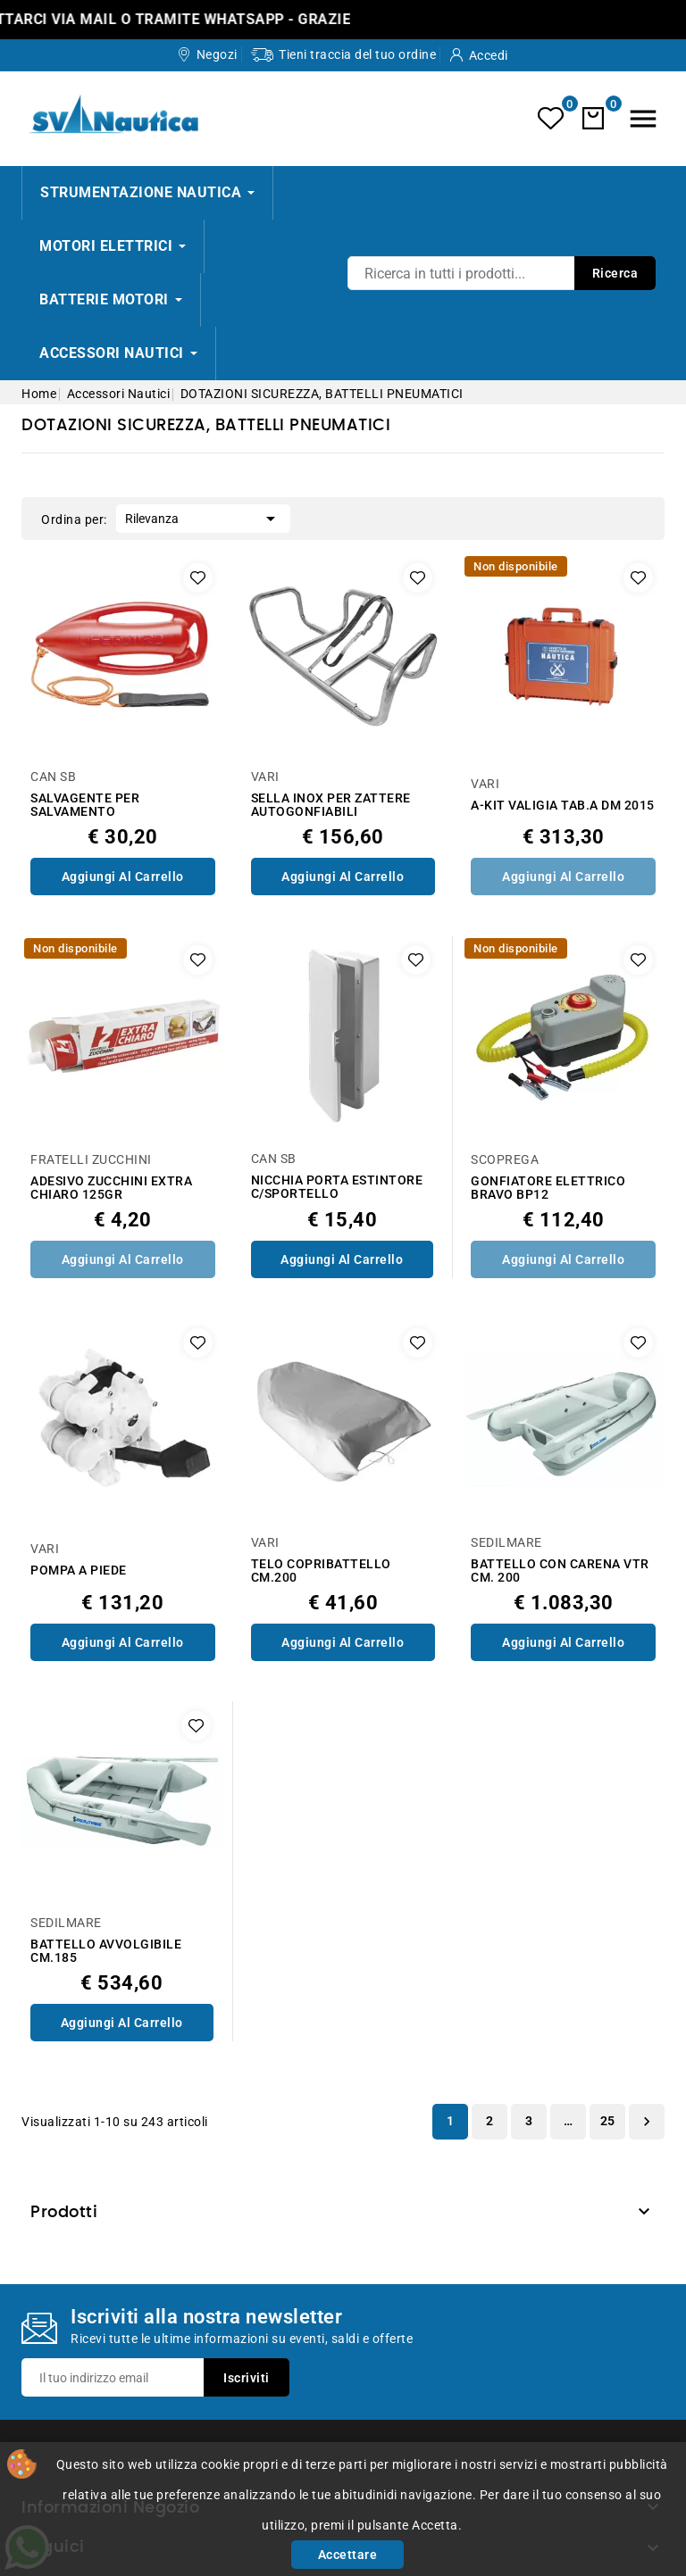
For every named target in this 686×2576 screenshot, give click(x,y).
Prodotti (63, 2213)
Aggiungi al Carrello (123, 876)
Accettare (348, 2554)
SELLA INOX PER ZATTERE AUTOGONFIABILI (331, 805)
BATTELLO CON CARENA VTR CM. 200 (560, 1571)
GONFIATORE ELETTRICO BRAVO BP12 (548, 1188)
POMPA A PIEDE (78, 1570)
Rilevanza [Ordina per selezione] (203, 516)
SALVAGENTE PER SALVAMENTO (84, 805)
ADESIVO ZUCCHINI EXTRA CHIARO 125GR (111, 1188)
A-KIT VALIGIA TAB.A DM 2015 (563, 805)
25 (607, 2121)
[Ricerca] (501, 273)
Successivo (647, 2122)
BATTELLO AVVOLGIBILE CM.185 (105, 1951)
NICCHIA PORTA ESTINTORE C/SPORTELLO (337, 1187)
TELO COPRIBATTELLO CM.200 (321, 1571)
